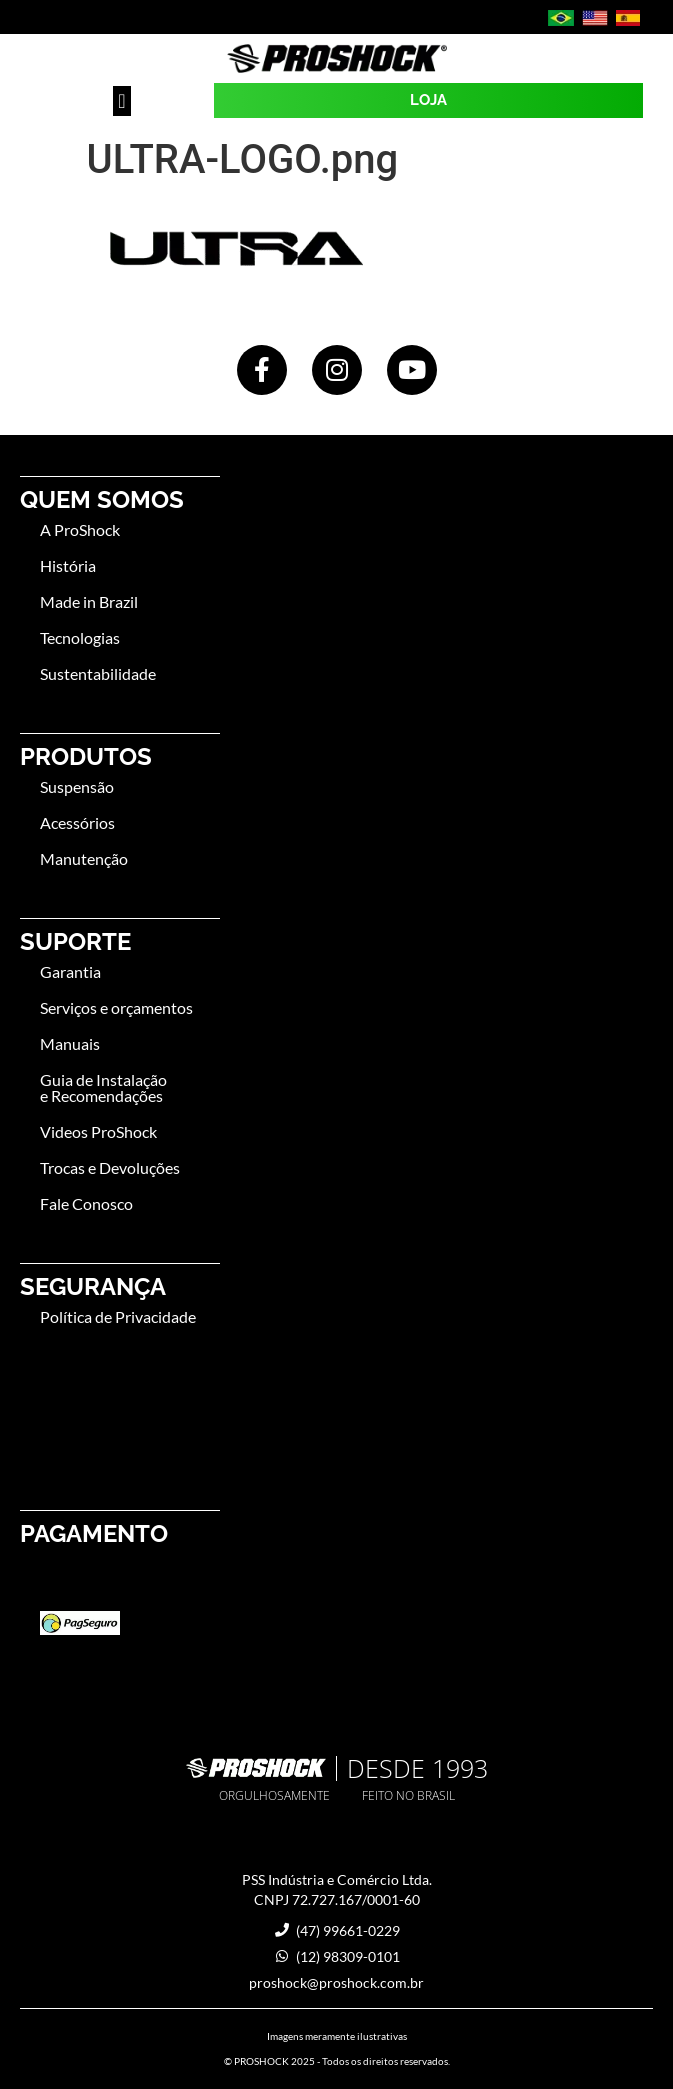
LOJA (428, 100)
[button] (121, 101)
